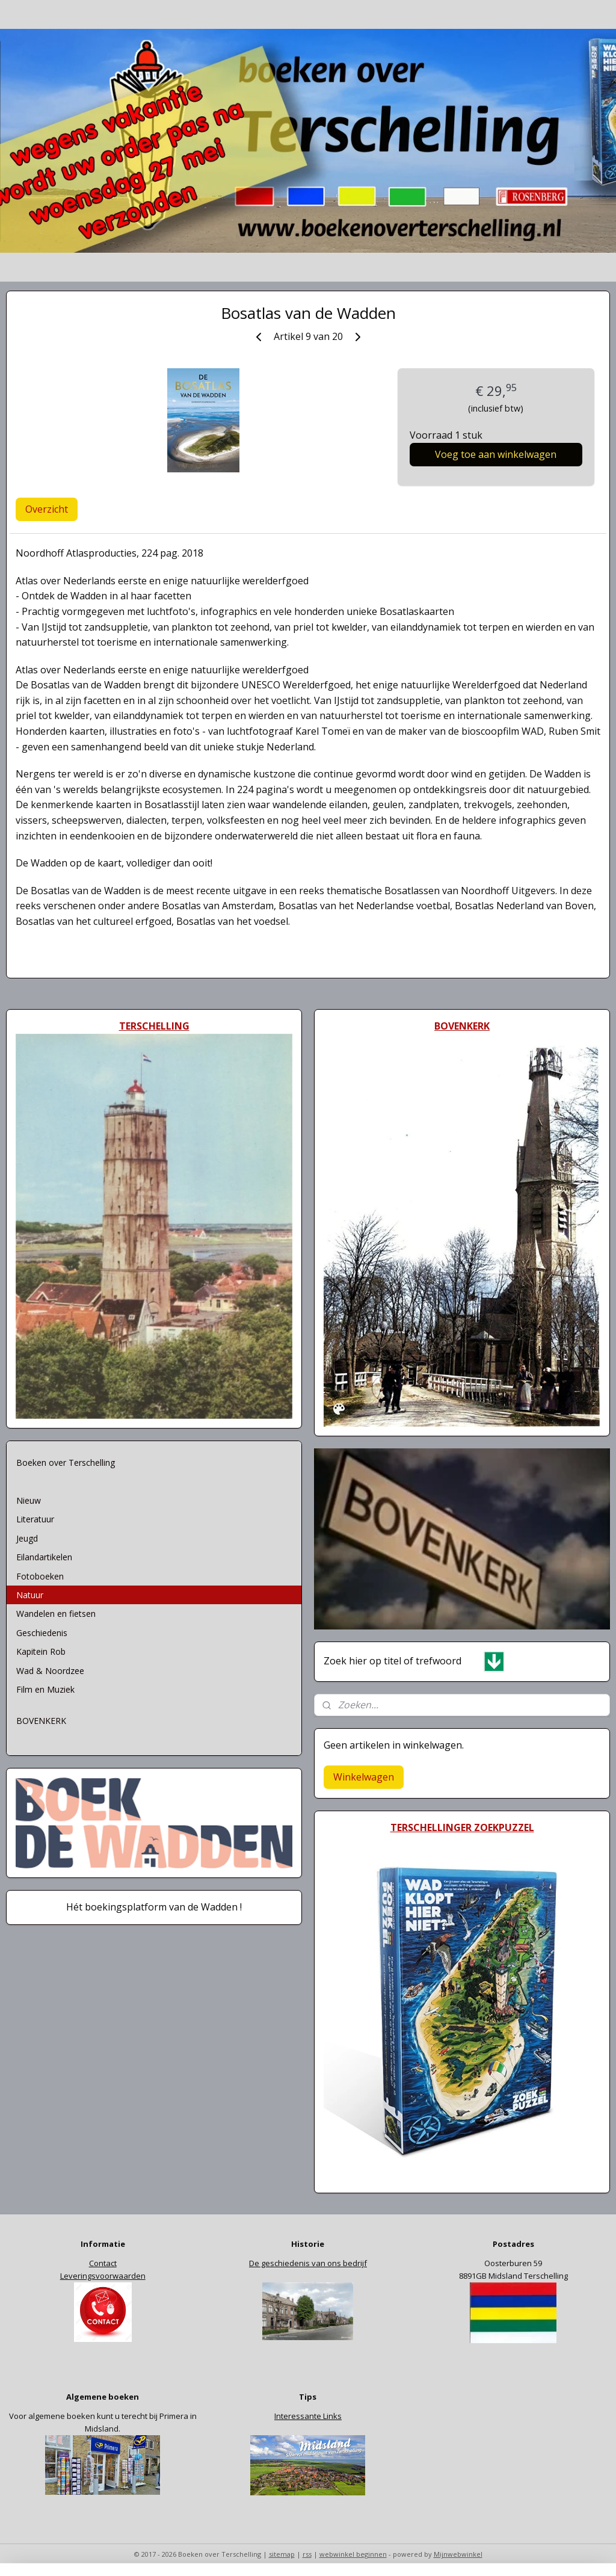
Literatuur (35, 1519)
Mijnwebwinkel (458, 2554)
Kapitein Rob (41, 1651)
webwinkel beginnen (353, 2554)
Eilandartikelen (44, 1557)
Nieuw (28, 1500)
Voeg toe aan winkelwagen (495, 454)
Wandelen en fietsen (56, 1613)
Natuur (29, 1595)
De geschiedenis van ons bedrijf (308, 2263)
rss (307, 2554)
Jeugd (27, 1538)
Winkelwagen (363, 1777)
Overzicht (46, 509)
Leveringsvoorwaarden (103, 2275)
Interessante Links (308, 2416)
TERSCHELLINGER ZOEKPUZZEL (462, 1827)
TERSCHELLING (154, 1026)
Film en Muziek (45, 1689)
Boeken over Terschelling (65, 1462)
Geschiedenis (41, 1633)
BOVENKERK (41, 1720)
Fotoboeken (40, 1576)
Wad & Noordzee (50, 1670)
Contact (103, 2263)
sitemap (282, 2554)
